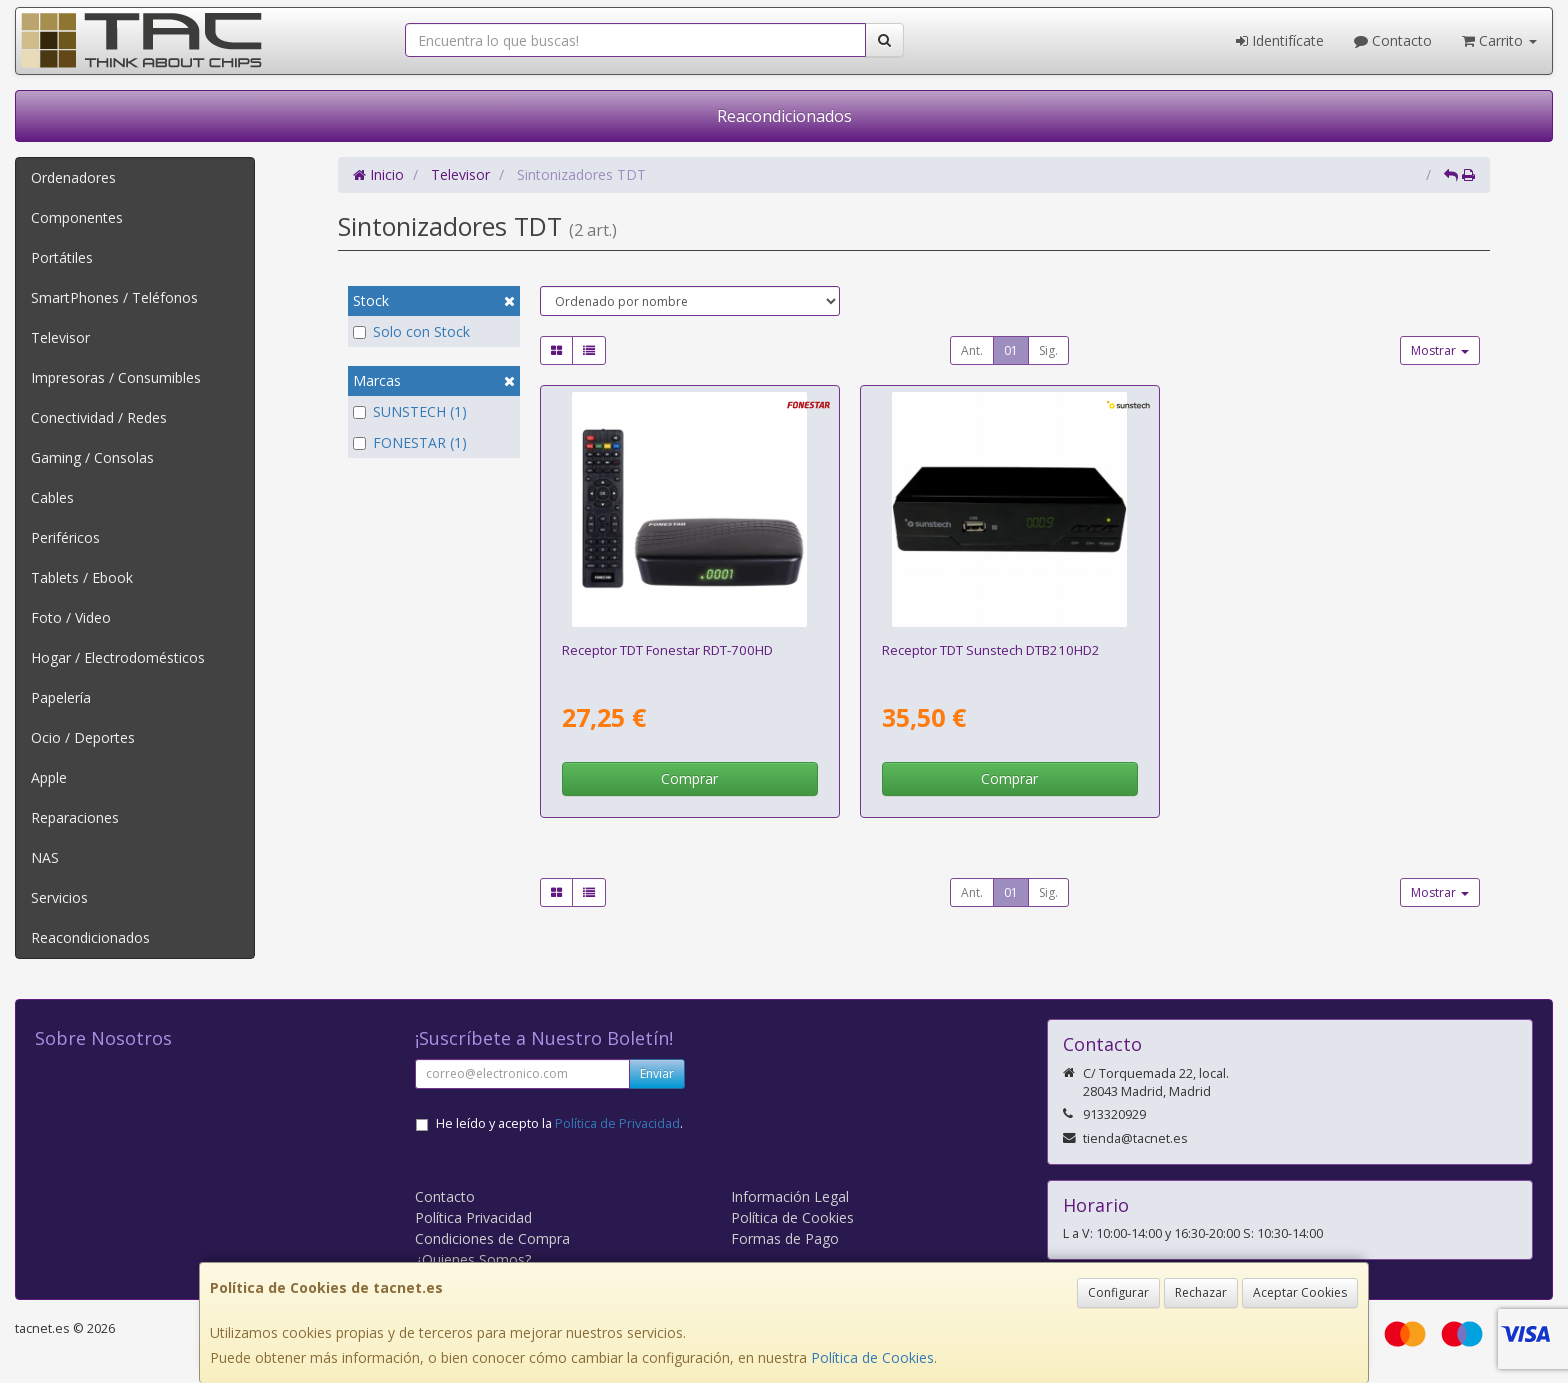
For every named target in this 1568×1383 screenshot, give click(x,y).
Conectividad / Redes (99, 417)
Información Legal (790, 1196)
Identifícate (1280, 40)
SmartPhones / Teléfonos (114, 297)
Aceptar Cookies (1300, 1292)
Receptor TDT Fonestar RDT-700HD (667, 650)
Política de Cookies (872, 1357)
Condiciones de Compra (492, 1238)
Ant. (972, 350)
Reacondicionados (784, 116)
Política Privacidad (473, 1217)
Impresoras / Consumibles (116, 377)
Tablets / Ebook (82, 577)
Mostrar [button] (1440, 350)
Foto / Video (71, 617)
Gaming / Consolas (92, 457)
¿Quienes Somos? (473, 1259)
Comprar (689, 778)
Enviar (657, 1073)
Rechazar (1201, 1292)
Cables (52, 497)
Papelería (61, 697)
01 (1011, 350)
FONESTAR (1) (410, 442)
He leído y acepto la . (559, 1123)
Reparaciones (75, 817)
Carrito (1499, 40)
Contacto (1393, 40)
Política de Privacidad (617, 1123)
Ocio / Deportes (83, 737)
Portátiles (62, 257)
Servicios (59, 897)
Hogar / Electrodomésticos (118, 657)
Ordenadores (73, 177)
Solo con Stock (411, 331)
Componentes (77, 217)
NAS (45, 857)
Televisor (60, 337)
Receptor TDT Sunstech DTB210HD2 (991, 650)
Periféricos (65, 537)
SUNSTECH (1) (410, 411)
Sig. (1048, 350)
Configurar (1118, 1292)
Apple (49, 777)
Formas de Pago (785, 1238)
